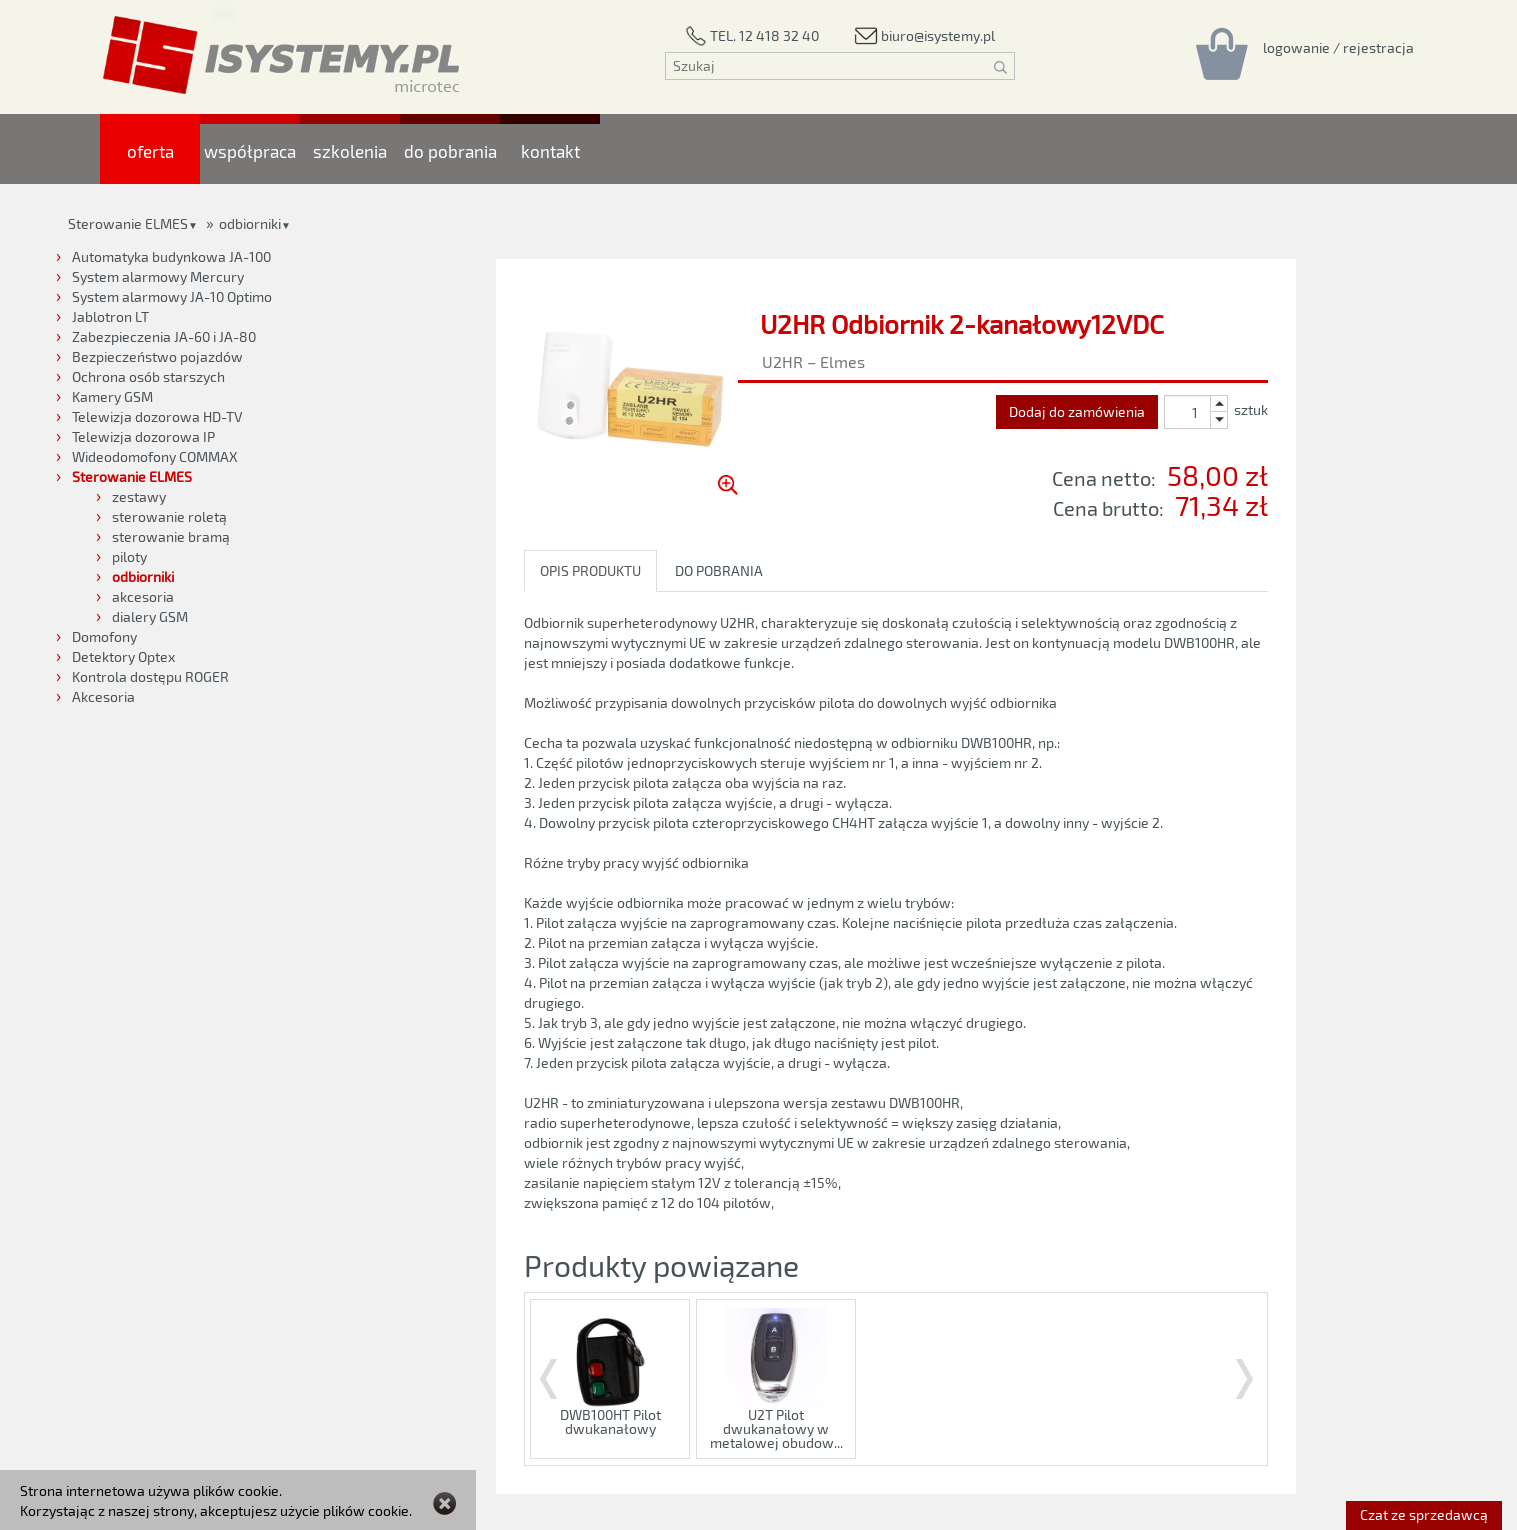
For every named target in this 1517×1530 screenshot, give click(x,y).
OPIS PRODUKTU (590, 570)
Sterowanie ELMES (128, 223)
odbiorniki (250, 223)
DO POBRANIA (719, 570)
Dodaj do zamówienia (1077, 411)
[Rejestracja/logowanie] (1338, 47)
